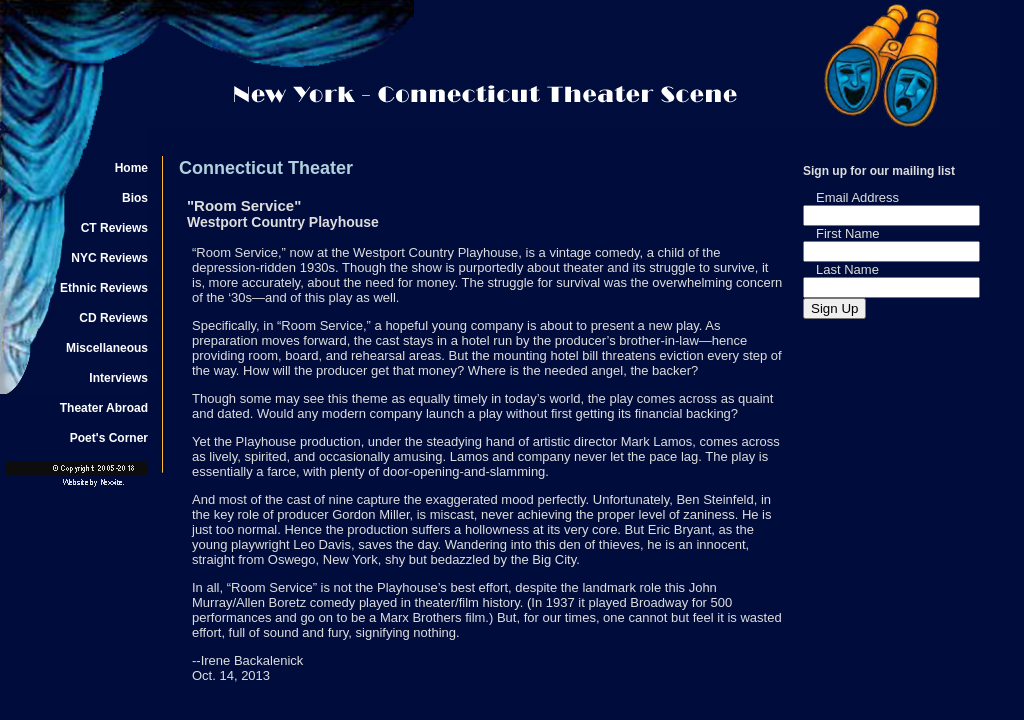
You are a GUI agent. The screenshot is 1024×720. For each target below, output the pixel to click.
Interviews (118, 378)
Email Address (857, 197)
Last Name (847, 269)
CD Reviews (113, 318)
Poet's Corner (109, 438)
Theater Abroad (104, 408)
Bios (135, 198)
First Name (848, 233)
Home (131, 168)
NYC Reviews (109, 258)
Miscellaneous (107, 348)
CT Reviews (114, 228)
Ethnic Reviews (104, 288)
